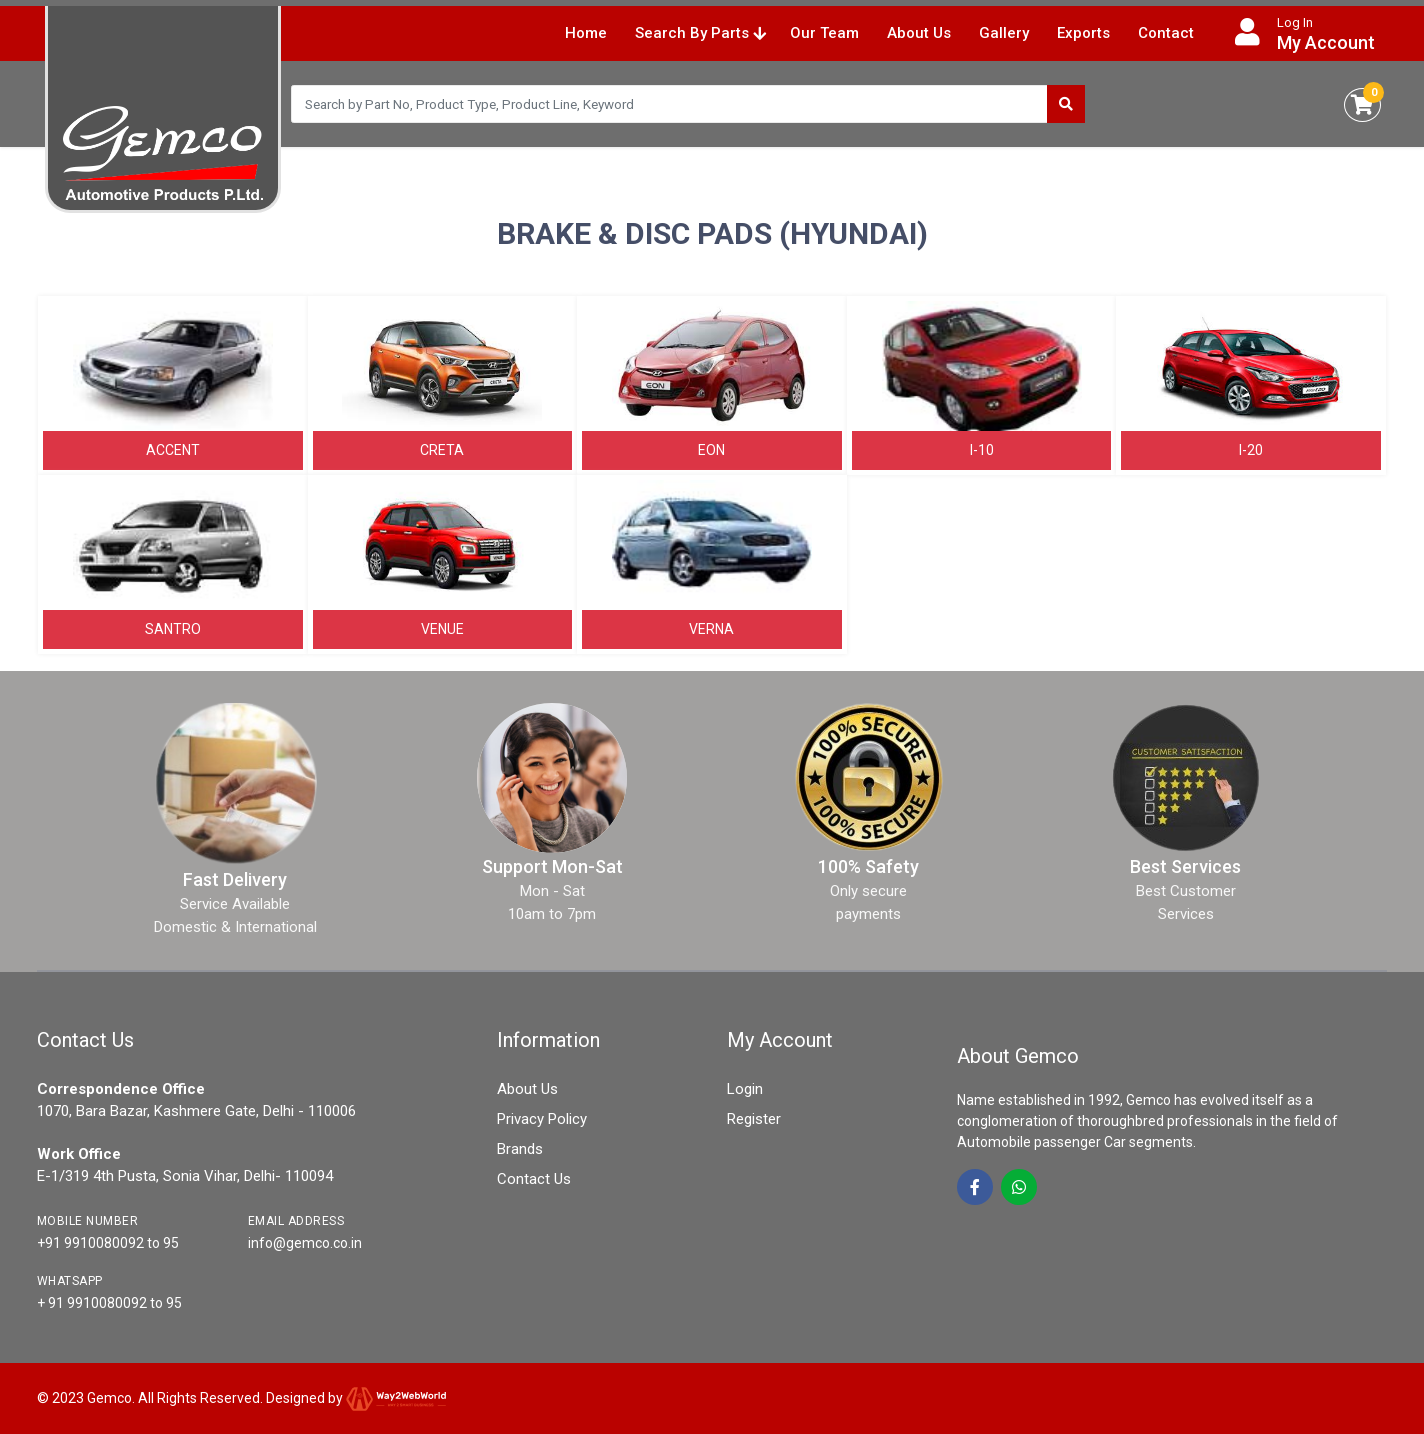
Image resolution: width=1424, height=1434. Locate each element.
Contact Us (534, 1179)
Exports (1083, 33)
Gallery (1004, 33)
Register (754, 1119)
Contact (1166, 33)
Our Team (824, 33)
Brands (520, 1149)
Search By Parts (700, 33)
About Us (919, 33)
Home (586, 33)
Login (745, 1089)
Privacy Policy (542, 1119)
